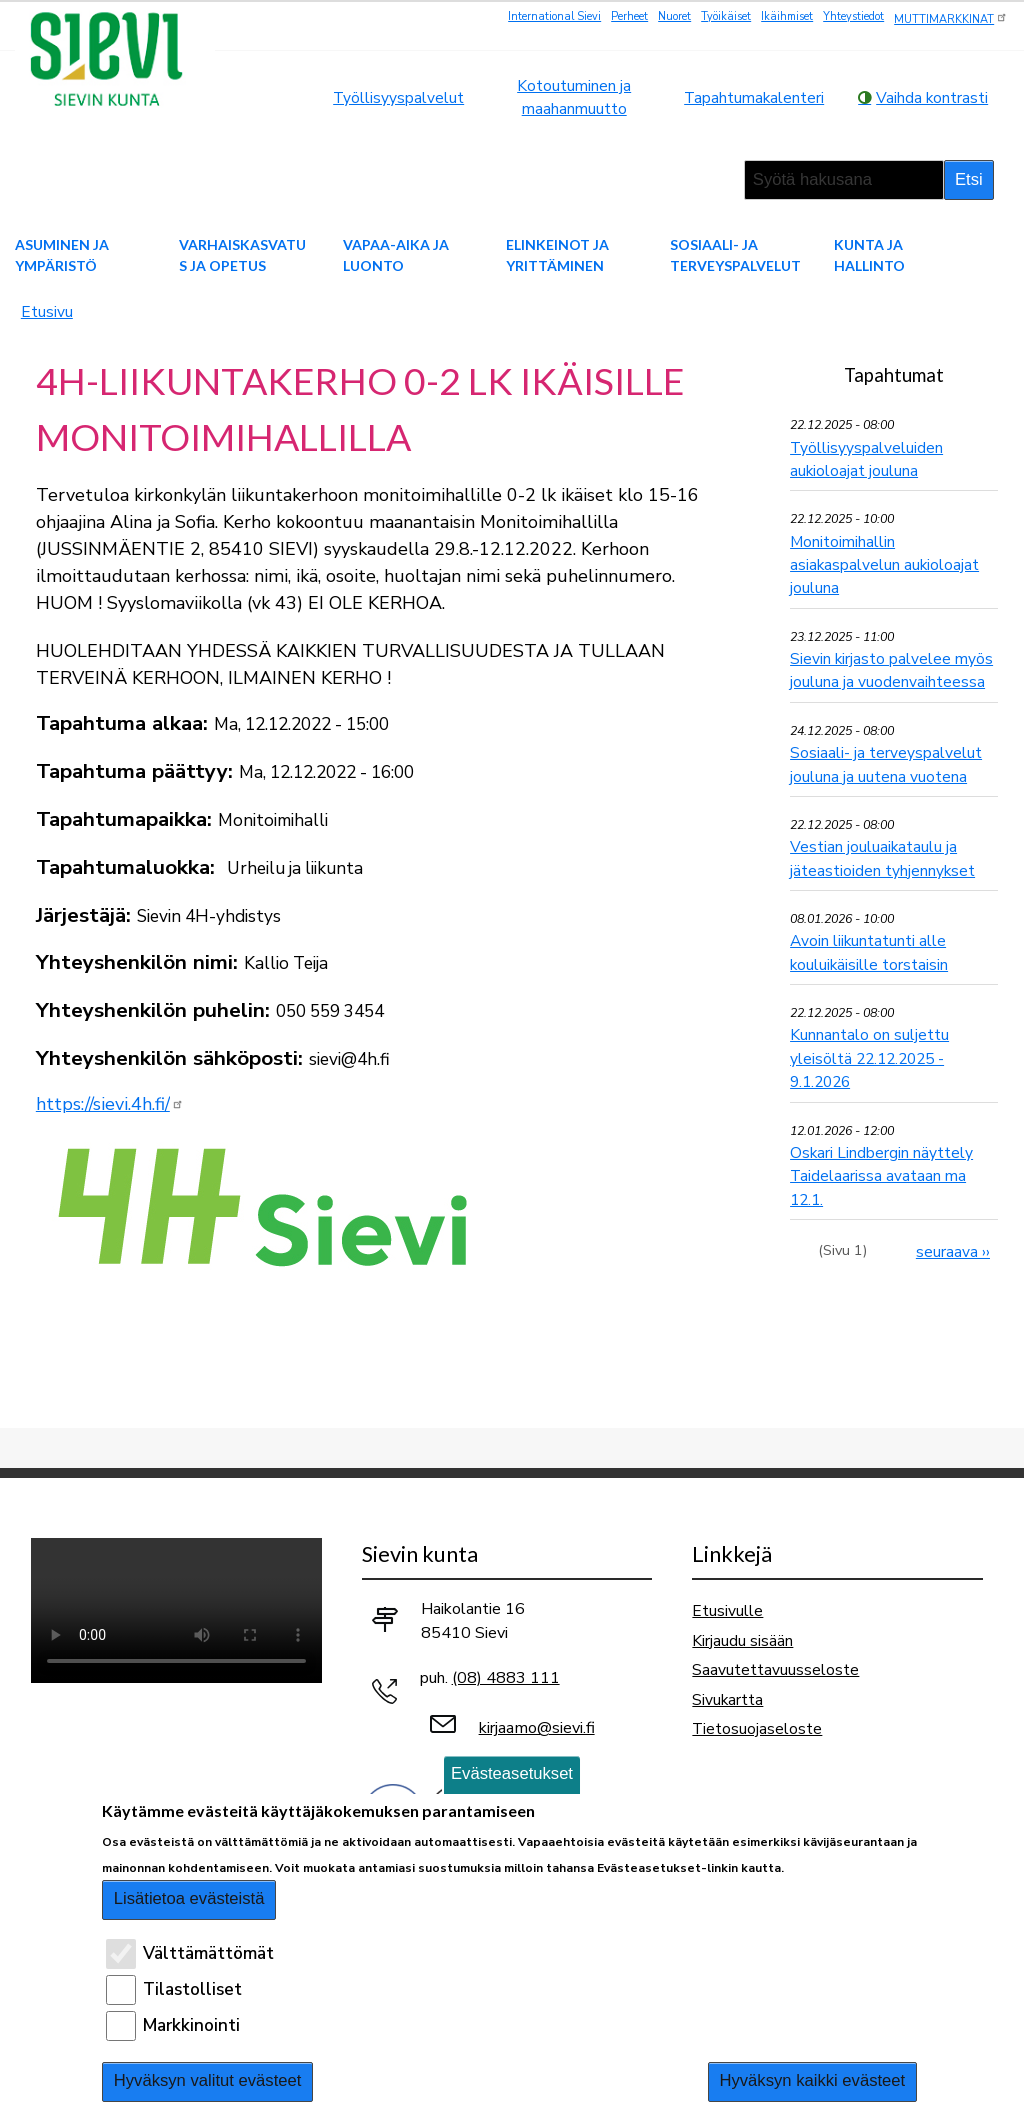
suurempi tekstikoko (650, 179)
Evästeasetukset (512, 1773)
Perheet (629, 16)
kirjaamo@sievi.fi (537, 1728)
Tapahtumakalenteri (754, 97)
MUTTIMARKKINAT (951, 18)
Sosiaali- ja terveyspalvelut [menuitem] (735, 255)
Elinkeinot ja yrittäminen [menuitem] (557, 255)
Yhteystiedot (853, 16)
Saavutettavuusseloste (775, 1669)
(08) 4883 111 (506, 1678)
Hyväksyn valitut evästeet (208, 2080)
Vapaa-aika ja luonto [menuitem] (396, 255)
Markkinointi (191, 2025)
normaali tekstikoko (678, 179)
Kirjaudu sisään (742, 1640)
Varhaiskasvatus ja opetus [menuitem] (242, 255)
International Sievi (554, 16)
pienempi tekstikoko (706, 179)
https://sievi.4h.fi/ (110, 1104)
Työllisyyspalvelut (398, 97)
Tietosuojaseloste (757, 1728)
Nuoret (674, 16)
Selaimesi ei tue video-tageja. (176, 1610)
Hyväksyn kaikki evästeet (812, 2080)
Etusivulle (727, 1610)
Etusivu (47, 311)
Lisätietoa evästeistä (189, 1898)
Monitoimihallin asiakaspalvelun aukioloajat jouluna (884, 565)
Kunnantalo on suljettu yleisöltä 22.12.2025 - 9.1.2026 (869, 1058)
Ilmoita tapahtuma (894, 1316)
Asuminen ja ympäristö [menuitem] (62, 255)
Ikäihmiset (787, 16)
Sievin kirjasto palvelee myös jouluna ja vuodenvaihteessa (891, 670)
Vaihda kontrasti (932, 97)
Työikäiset (726, 16)
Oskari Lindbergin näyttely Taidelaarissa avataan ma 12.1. (881, 1176)
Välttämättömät (208, 1953)
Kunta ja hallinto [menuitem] (869, 255)
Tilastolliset (192, 1989)
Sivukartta (727, 1699)
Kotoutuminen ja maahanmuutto (574, 97)
